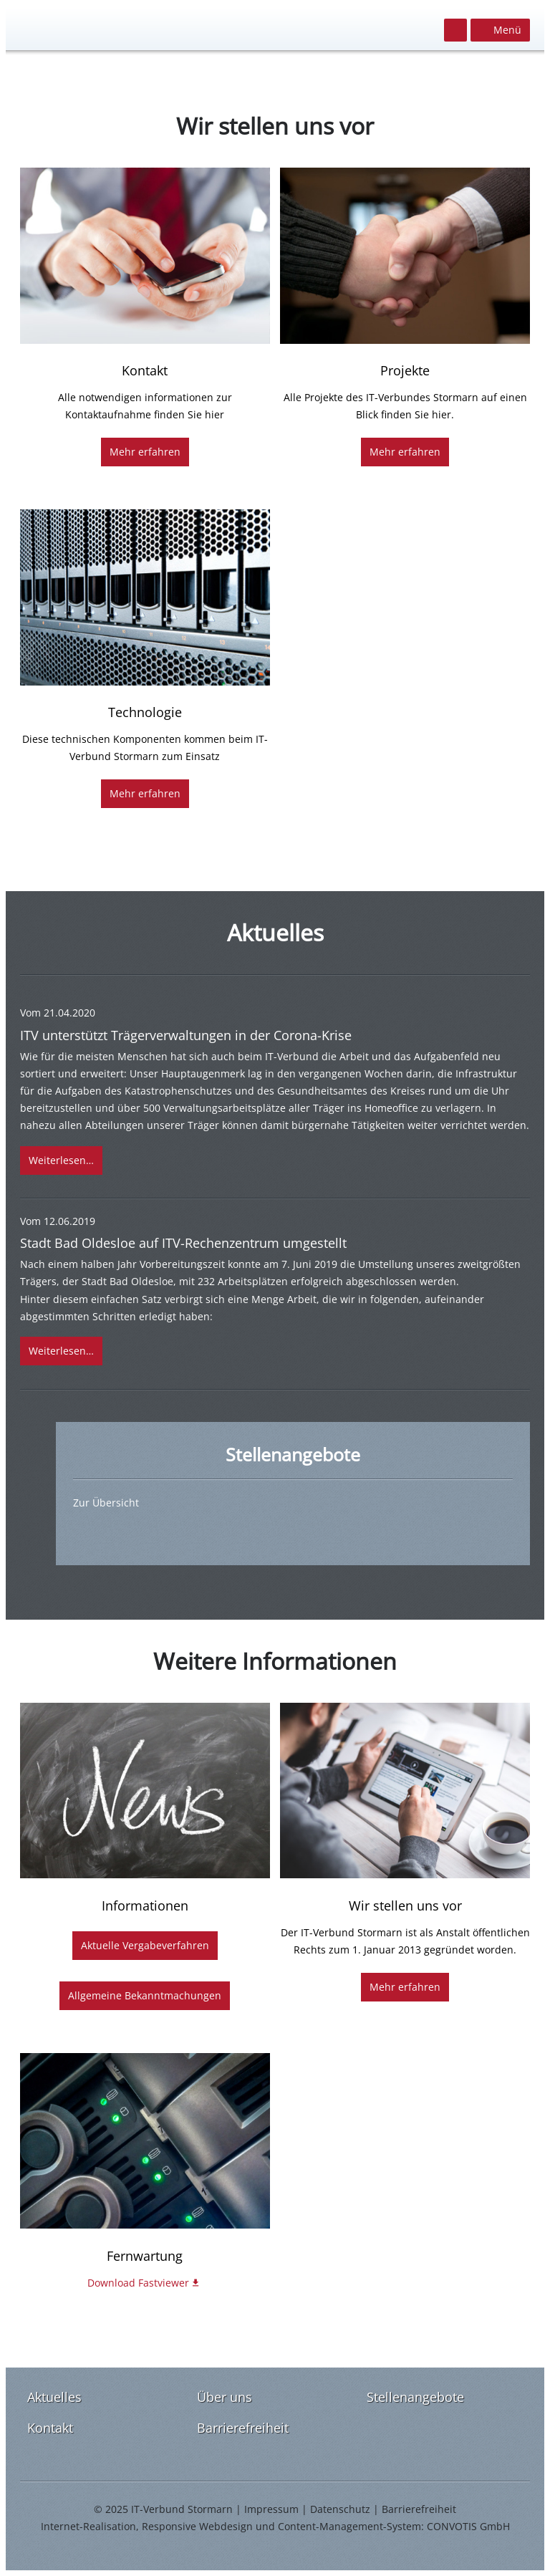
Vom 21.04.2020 (57, 1012)
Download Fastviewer (138, 2282)
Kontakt (50, 2427)
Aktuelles (54, 2397)
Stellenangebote (415, 2397)
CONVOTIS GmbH (468, 2526)
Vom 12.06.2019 (57, 1221)
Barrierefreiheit (243, 2427)
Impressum (271, 2509)
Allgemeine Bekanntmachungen (144, 1995)
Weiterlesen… (61, 1160)
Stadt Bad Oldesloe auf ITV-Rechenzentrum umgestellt (183, 1242)
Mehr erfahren (145, 451)
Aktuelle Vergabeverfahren (145, 1945)
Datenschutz (340, 2509)
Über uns (224, 2397)
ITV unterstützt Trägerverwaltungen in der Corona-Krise (186, 1035)
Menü (507, 30)
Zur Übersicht (106, 1502)
